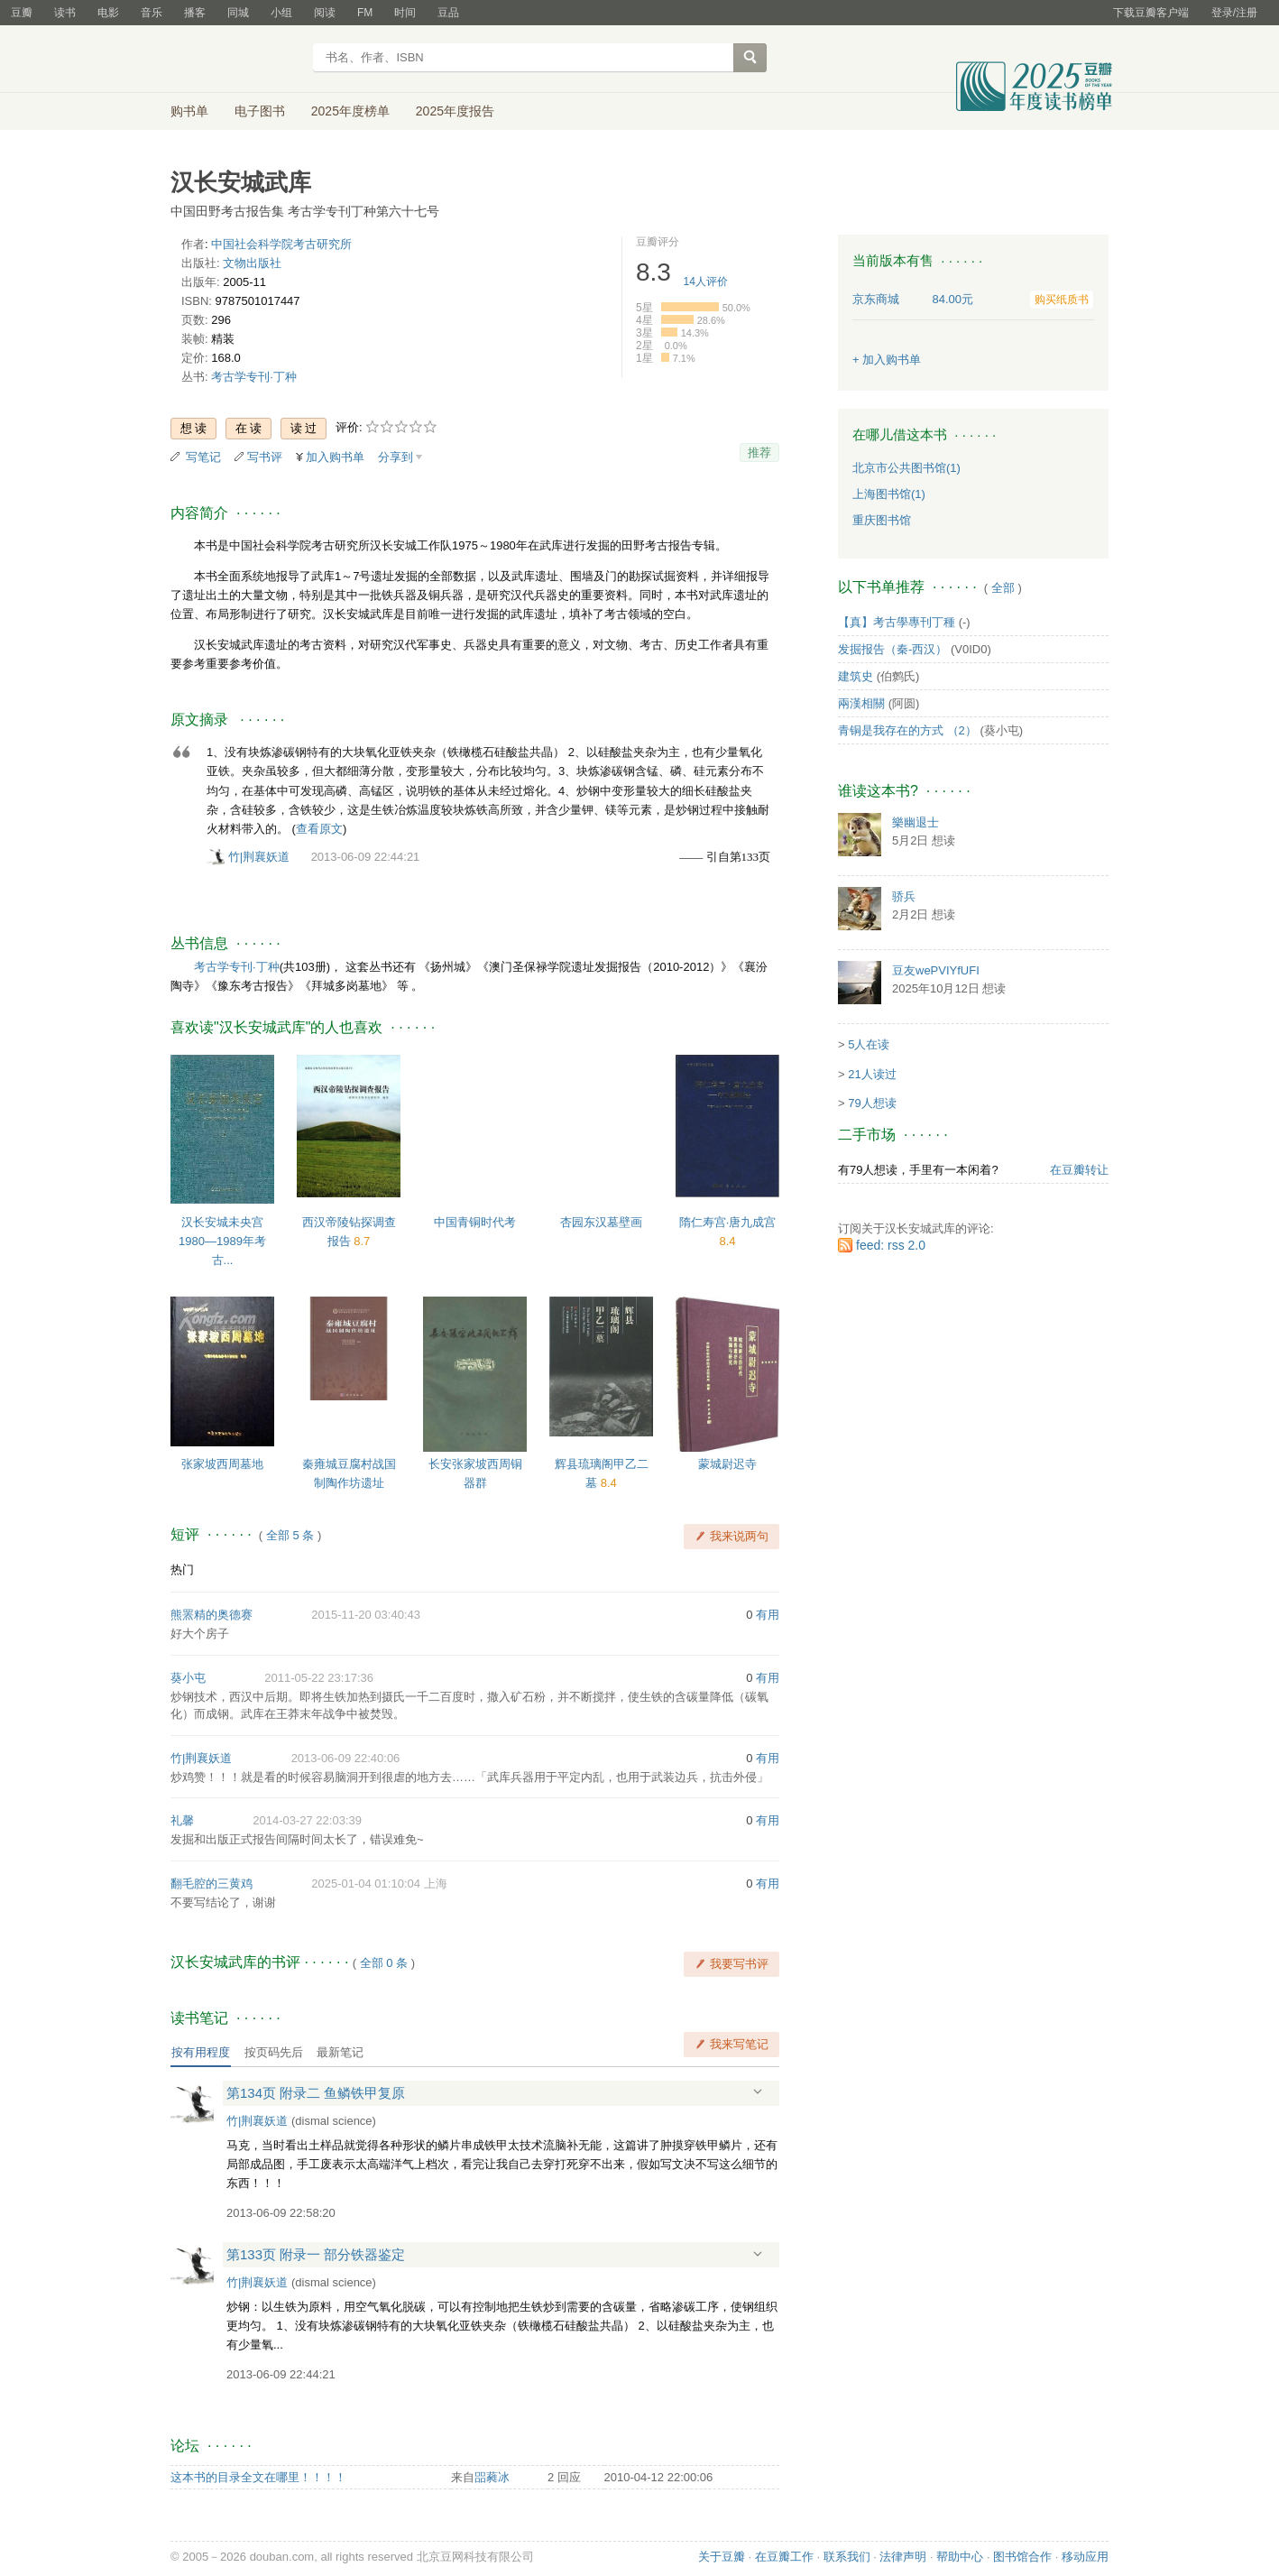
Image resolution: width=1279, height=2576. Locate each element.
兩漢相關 (861, 703)
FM (365, 12)
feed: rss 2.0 (890, 1245)
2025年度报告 (455, 111)
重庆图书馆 (881, 520)
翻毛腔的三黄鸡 (211, 1883)
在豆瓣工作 (784, 2556)
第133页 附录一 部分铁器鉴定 (315, 2254)
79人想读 (872, 1103)
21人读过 (872, 1074)
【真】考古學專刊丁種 (896, 622)
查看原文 (319, 829)
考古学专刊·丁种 (254, 376)
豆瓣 (21, 12)
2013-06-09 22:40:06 (345, 1758)
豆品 (448, 12)
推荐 (759, 452)
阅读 (325, 12)
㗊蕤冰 (492, 2477)
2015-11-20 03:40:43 (365, 1614)
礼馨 (182, 1820)
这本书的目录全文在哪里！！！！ (258, 2477)
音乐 (151, 12)
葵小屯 (188, 1678)
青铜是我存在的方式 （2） (907, 730)
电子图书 (260, 111)
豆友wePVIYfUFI (936, 970)
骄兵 (904, 896)
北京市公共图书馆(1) (906, 468)
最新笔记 (340, 2052)
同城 (238, 12)
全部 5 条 (290, 1535)
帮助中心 (959, 2556)
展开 (757, 2092)
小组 (281, 12)
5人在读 (868, 1044)
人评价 (706, 281)
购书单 (189, 111)
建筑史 (855, 676)
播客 (195, 12)
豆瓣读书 (235, 59)
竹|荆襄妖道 (259, 856)
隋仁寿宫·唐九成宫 (728, 1222)
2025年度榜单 (350, 111)
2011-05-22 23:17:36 (318, 1678)
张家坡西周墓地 (222, 1464)
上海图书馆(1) (888, 494)
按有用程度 (200, 2052)
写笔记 (203, 457)
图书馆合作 (1022, 2556)
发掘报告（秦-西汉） (892, 649)
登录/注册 (1234, 12)
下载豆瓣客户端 (1151, 12)
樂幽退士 (915, 822)
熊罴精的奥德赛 (211, 1614)
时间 (405, 12)
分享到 (395, 457)
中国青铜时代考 (475, 1222)
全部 (1003, 588)
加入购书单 (335, 457)
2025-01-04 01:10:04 (365, 1883)
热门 (182, 1569)
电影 (108, 12)
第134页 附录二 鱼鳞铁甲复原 (315, 2093)
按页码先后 (273, 2052)
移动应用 (1085, 2556)
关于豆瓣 (721, 2556)
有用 (767, 1614)
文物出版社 (252, 263)
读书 (65, 12)
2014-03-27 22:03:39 (307, 1820)
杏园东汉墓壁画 (601, 1222)
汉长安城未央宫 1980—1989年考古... (222, 1241)
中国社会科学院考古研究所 (281, 244)
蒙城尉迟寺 (727, 1464)
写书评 (264, 457)
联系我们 (847, 2556)
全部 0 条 (384, 1963)
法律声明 (902, 2556)
